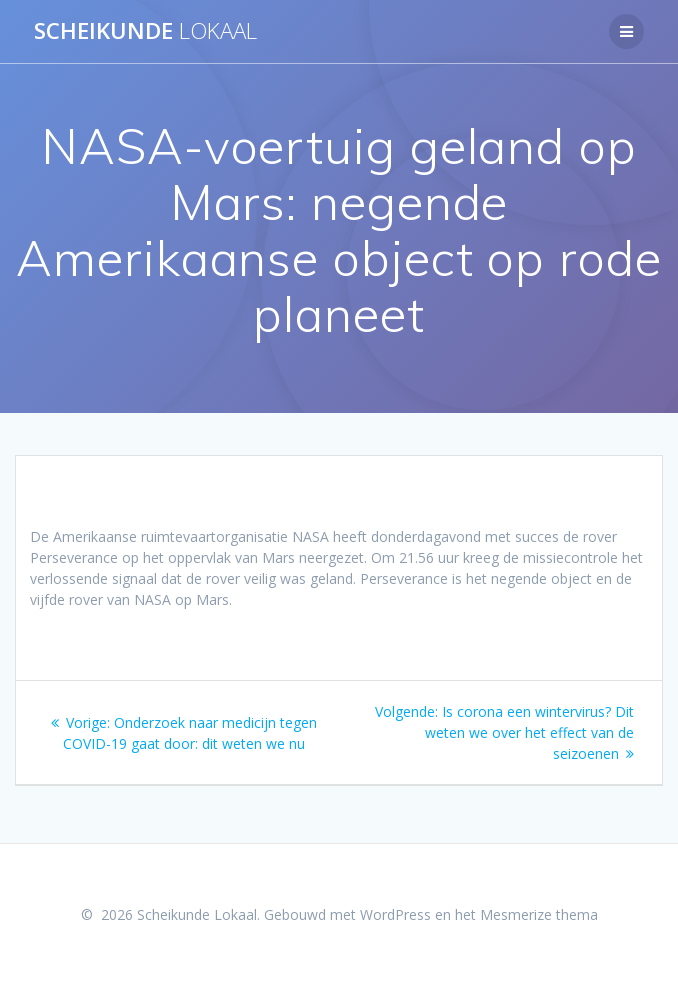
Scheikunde (145, 31)
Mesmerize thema (539, 914)
